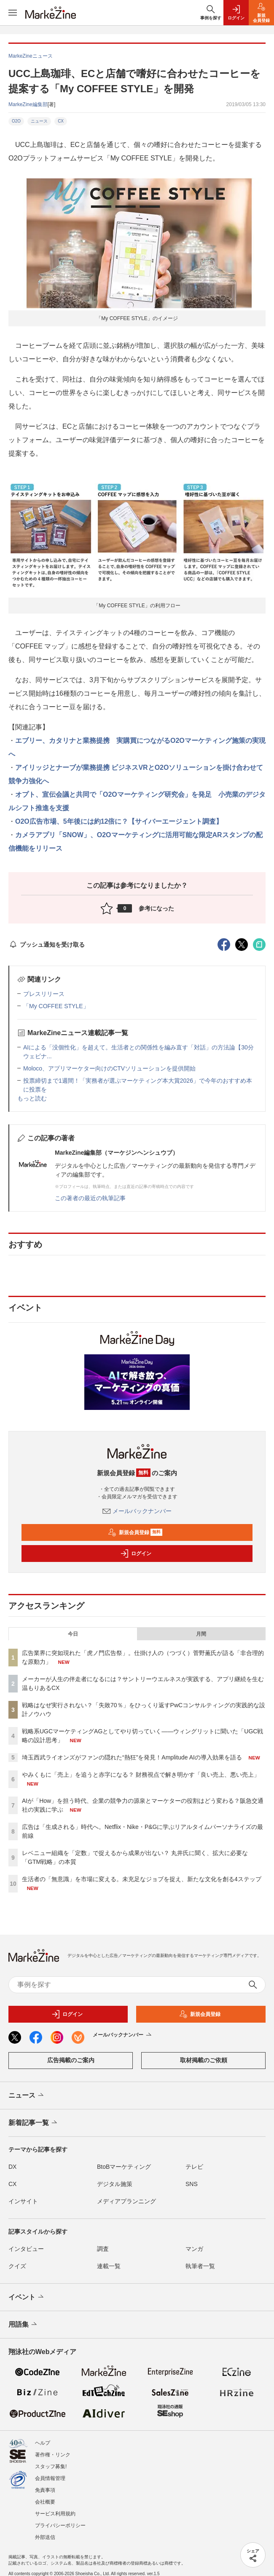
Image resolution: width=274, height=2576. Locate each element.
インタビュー (26, 2248)
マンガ (194, 2248)
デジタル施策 (114, 2184)
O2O (16, 121)
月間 (201, 1634)
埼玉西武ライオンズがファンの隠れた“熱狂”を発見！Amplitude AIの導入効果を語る (132, 1757)
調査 (103, 2248)
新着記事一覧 (33, 2123)
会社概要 (45, 2502)
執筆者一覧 (200, 2266)
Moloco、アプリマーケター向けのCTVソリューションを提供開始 (109, 1068)
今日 (73, 1634)
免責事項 (45, 2490)
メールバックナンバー (137, 1511)
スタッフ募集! (51, 2466)
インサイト (23, 2201)
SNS (191, 2184)
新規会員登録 (135, 1532)
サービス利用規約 (55, 2514)
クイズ (17, 2266)
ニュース (39, 121)
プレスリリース (43, 993)
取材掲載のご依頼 (203, 2060)
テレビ (194, 2166)
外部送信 (45, 2537)
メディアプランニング (126, 2201)
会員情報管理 (50, 2478)
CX (61, 121)
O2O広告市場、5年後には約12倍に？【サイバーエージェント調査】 (119, 821)
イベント (26, 2297)
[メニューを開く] (12, 12)
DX (12, 2166)
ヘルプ (42, 2443)
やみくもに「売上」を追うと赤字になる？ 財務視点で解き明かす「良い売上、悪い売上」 (141, 1774)
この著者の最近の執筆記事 (90, 1198)
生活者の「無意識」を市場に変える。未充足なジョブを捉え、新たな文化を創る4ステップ (141, 1879)
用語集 (23, 2324)
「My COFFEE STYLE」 (56, 1006)
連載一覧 (109, 2266)
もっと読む (32, 1098)
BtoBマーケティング (124, 2166)
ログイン (135, 1553)
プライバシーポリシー (60, 2525)
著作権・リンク (52, 2455)
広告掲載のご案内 (70, 2060)
